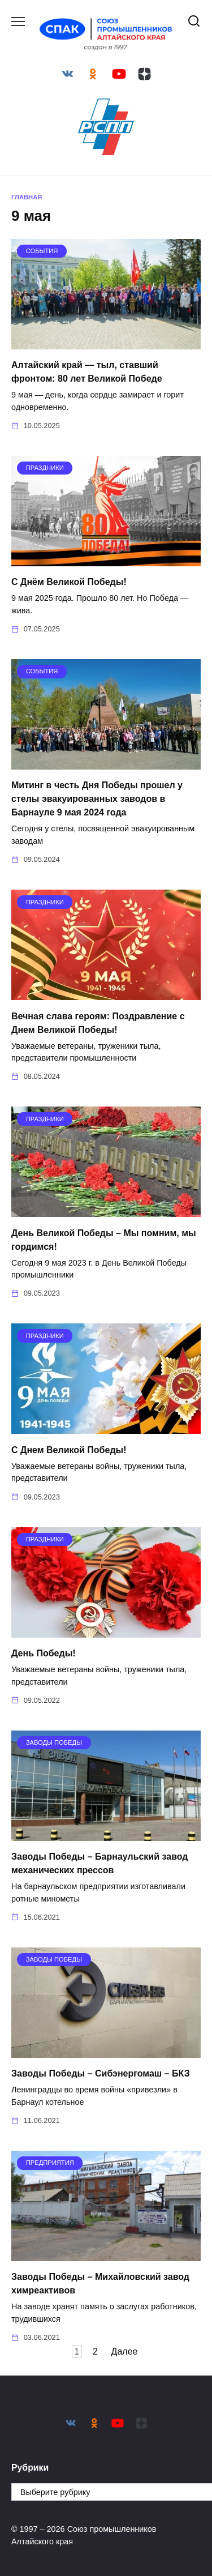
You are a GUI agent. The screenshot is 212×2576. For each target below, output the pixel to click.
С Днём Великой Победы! (69, 582)
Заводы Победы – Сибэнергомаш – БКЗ (100, 2073)
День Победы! (43, 1653)
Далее (124, 2351)
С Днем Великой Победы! (69, 1449)
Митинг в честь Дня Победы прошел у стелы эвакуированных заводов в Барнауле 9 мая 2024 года (97, 798)
